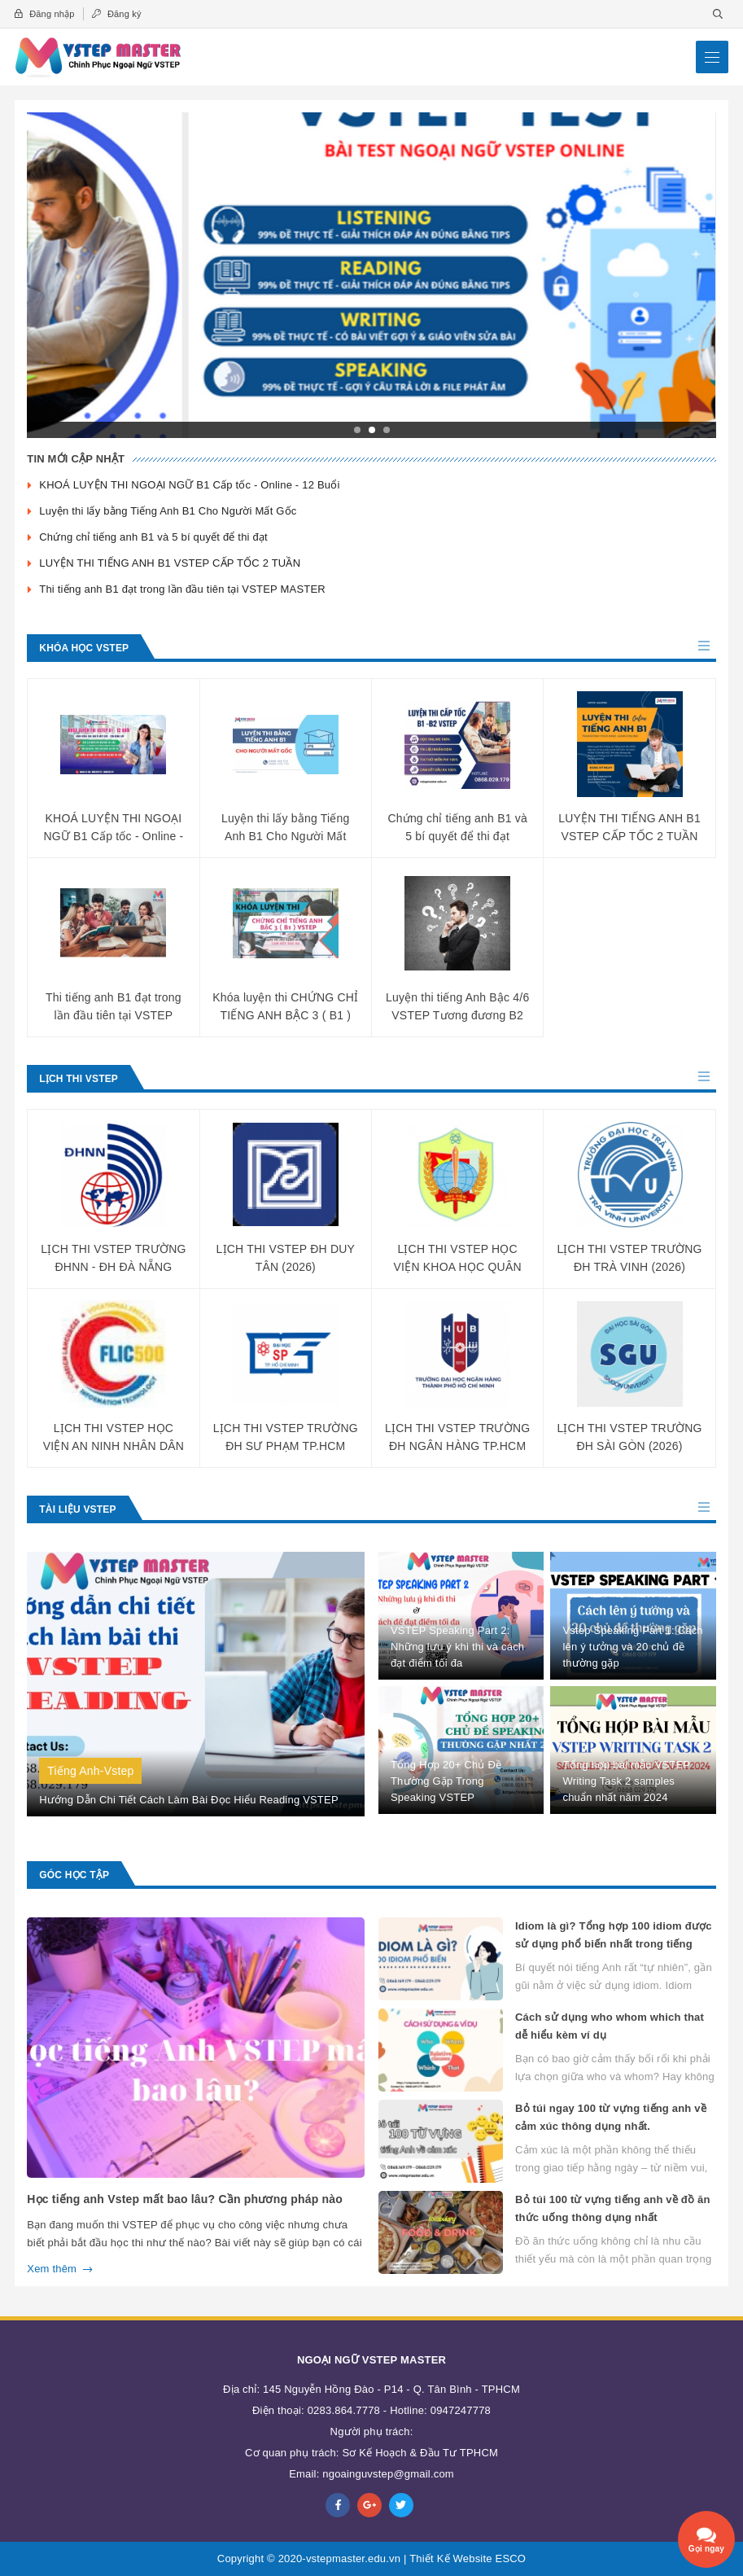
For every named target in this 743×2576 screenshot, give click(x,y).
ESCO (511, 2558)
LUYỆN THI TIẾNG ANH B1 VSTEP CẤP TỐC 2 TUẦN (169, 563)
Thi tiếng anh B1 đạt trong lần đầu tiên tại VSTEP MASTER (182, 589)
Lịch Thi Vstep (78, 1078)
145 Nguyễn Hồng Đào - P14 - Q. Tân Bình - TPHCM (391, 2389)
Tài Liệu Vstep (77, 1509)
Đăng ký (117, 14)
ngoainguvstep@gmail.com (388, 2474)
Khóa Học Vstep (84, 648)
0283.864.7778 (344, 2410)
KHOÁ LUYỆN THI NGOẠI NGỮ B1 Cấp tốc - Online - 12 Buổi (189, 485)
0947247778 (461, 2410)
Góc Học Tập (74, 1875)
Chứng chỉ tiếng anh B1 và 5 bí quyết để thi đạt (153, 537)
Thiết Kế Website (450, 2558)
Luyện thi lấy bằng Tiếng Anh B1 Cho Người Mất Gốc (169, 511)
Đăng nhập (44, 14)
